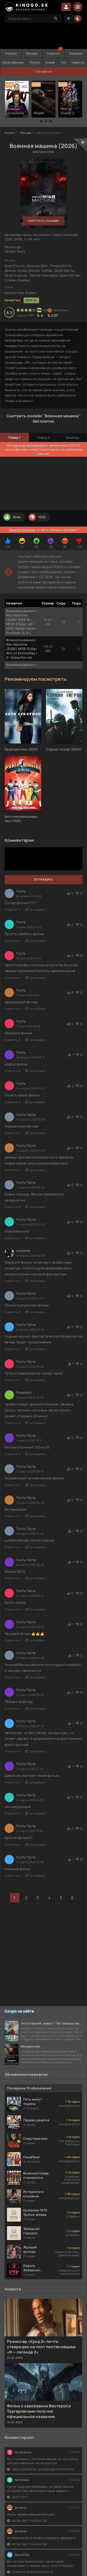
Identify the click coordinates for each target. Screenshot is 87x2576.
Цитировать (35, 910)
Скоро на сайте (19, 2011)
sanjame (23, 1250)
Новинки (53, 53)
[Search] (55, 18)
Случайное (43, 71)
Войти (66, 7)
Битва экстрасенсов (27, 2521)
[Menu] (77, 7)
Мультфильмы (13, 62)
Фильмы (32, 53)
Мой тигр (17, 2497)
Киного (10, 133)
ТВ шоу (34, 62)
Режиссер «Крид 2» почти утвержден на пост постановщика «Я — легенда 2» (41, 2347)
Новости (78, 62)
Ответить (13, 910)
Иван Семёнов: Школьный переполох (40, 2469)
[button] (36, 121)
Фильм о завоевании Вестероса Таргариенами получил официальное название (39, 2411)
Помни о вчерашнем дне (30, 2572)
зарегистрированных (29, 445)
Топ (63, 62)
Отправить (43, 879)
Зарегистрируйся (22, 530)
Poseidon (24, 1392)
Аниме (50, 62)
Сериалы (75, 53)
